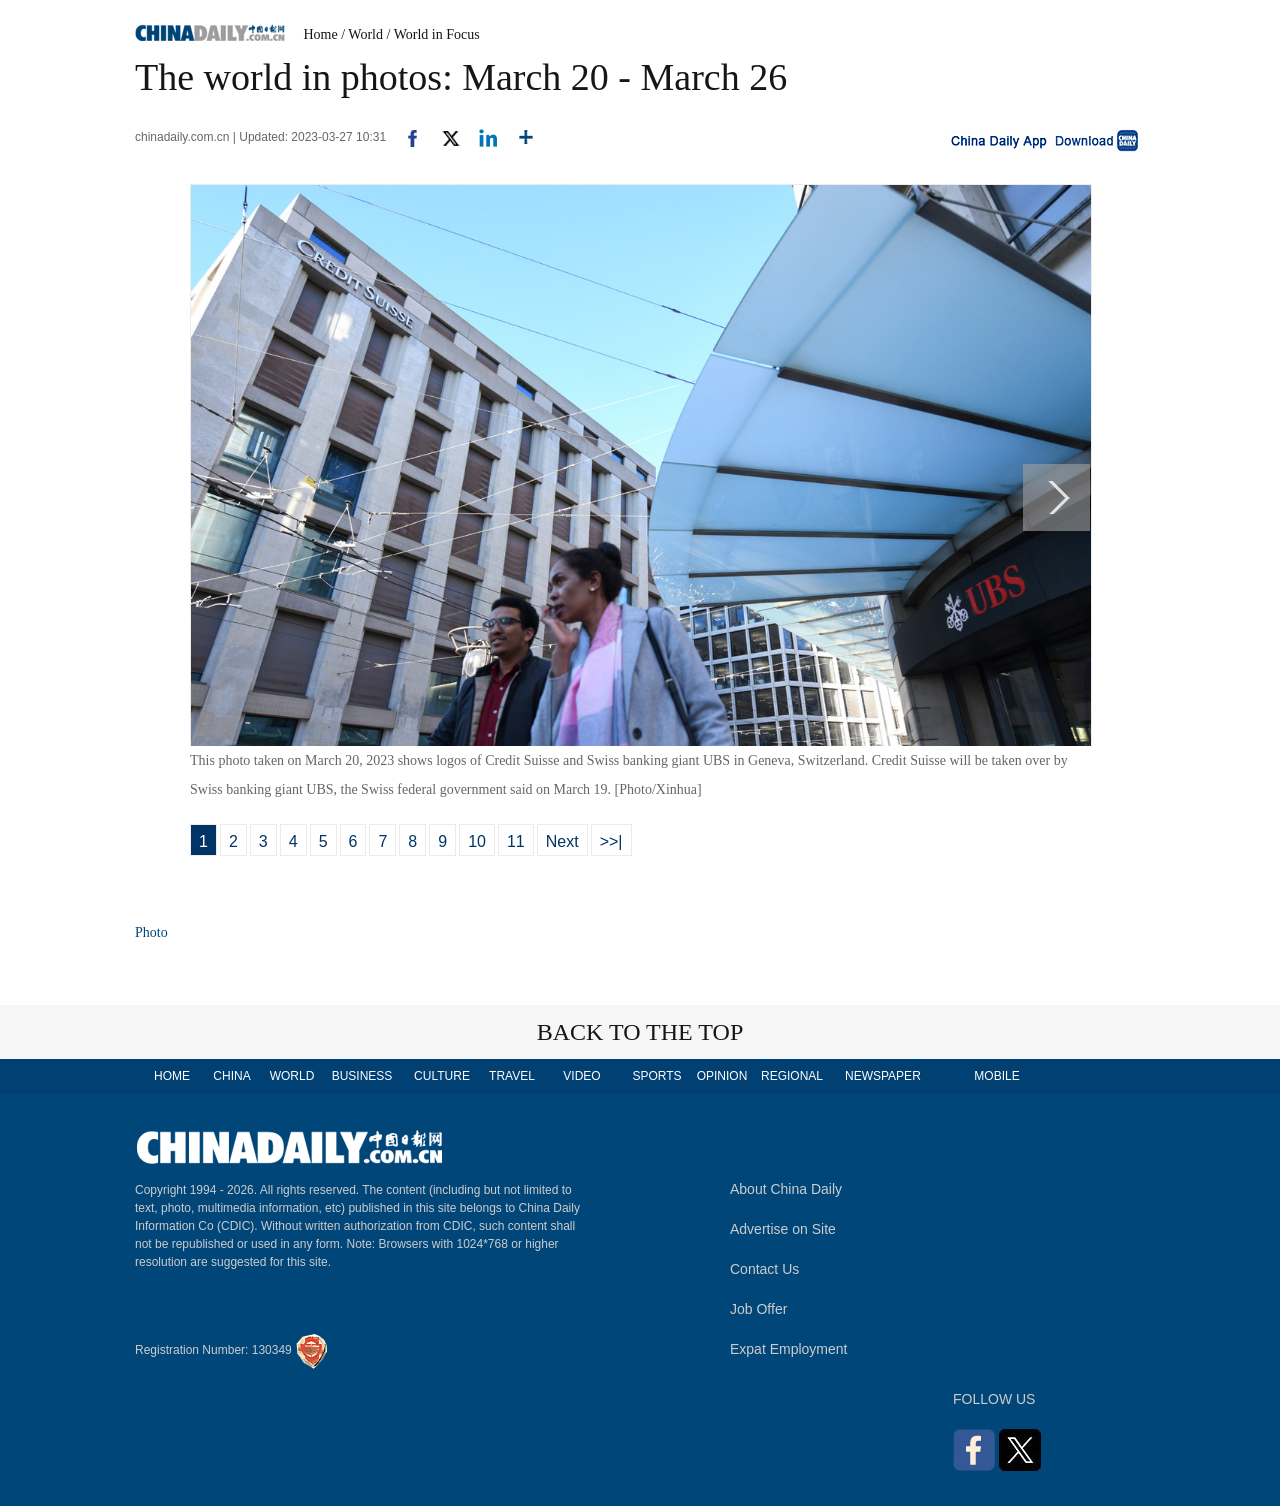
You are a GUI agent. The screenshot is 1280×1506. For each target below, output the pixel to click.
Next (562, 841)
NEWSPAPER (882, 1076)
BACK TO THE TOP (640, 1032)
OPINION (722, 1076)
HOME (172, 1076)
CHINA (231, 1076)
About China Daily (786, 1189)
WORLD (292, 1076)
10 (477, 841)
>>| (611, 841)
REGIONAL (792, 1076)
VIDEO (581, 1076)
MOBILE (996, 1076)
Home (321, 34)
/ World (362, 34)
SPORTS (656, 1076)
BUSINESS (362, 1076)
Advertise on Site (783, 1229)
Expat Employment (789, 1349)
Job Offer (758, 1309)
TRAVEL (512, 1076)
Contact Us (764, 1269)
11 (516, 841)
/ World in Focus (433, 34)
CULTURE (442, 1076)
